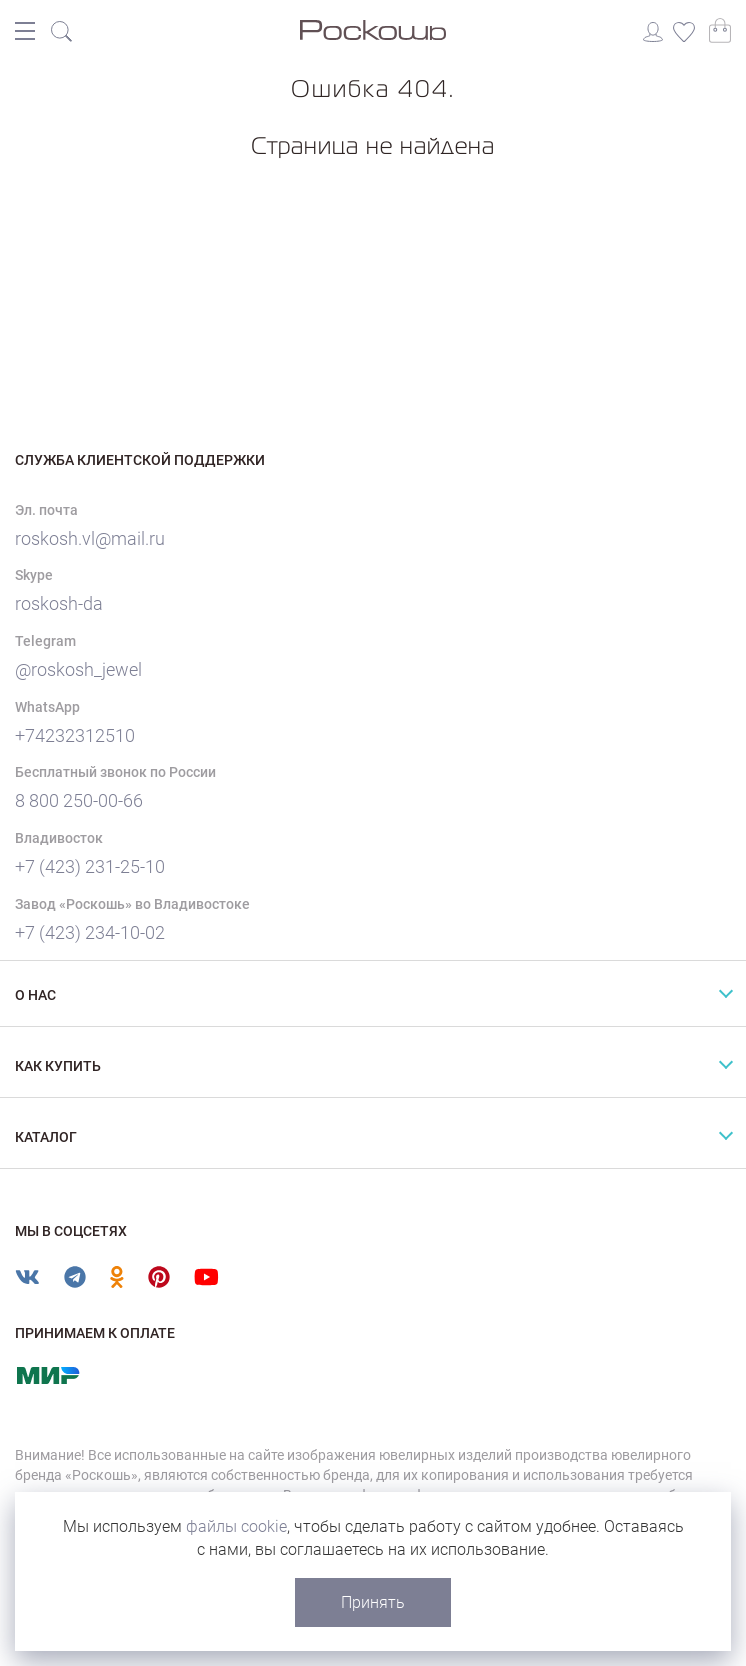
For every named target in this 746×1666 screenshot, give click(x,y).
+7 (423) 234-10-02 (90, 932)
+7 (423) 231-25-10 (90, 866)
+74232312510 (75, 735)
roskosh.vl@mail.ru (90, 538)
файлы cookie (236, 1526)
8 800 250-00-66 (79, 800)
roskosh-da (59, 603)
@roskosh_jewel (78, 669)
